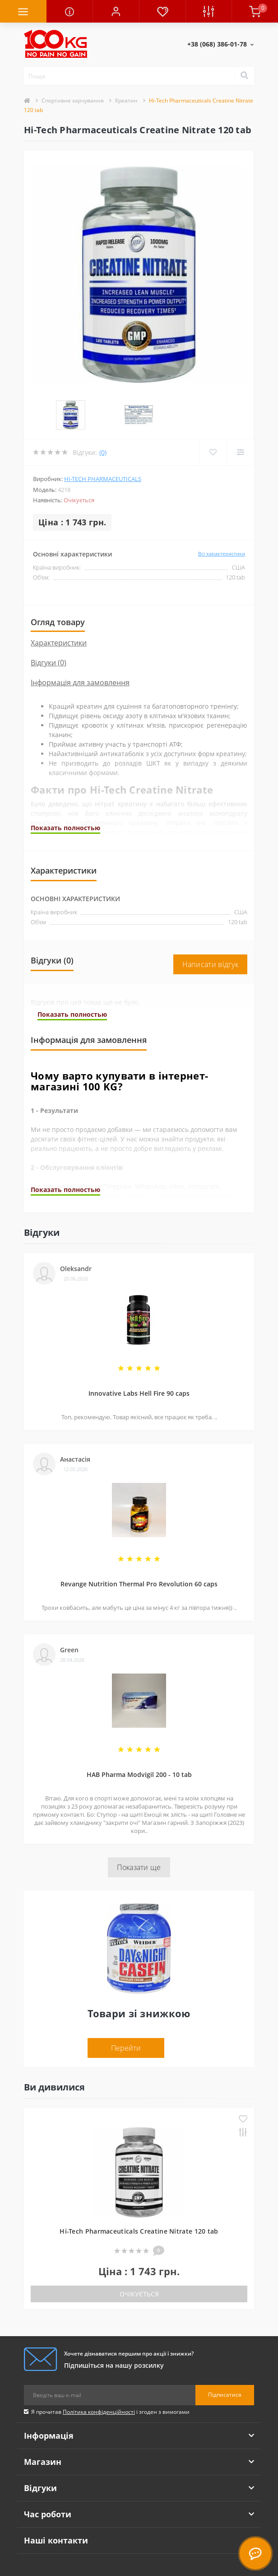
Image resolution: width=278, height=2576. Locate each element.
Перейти (126, 2010)
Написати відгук (210, 926)
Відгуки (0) (48, 624)
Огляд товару (58, 583)
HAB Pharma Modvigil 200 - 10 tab (139, 1736)
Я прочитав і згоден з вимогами (110, 2373)
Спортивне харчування (73, 100)
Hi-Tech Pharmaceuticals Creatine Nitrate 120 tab (139, 2192)
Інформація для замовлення (80, 644)
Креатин (126, 100)
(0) (103, 414)
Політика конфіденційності (99, 2373)
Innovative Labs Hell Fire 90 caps (139, 1355)
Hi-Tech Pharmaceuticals (102, 440)
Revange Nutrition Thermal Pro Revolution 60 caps (139, 1545)
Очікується (139, 2255)
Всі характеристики (221, 515)
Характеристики (59, 604)
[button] (116, 11)
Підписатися (224, 2356)
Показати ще (139, 1829)
